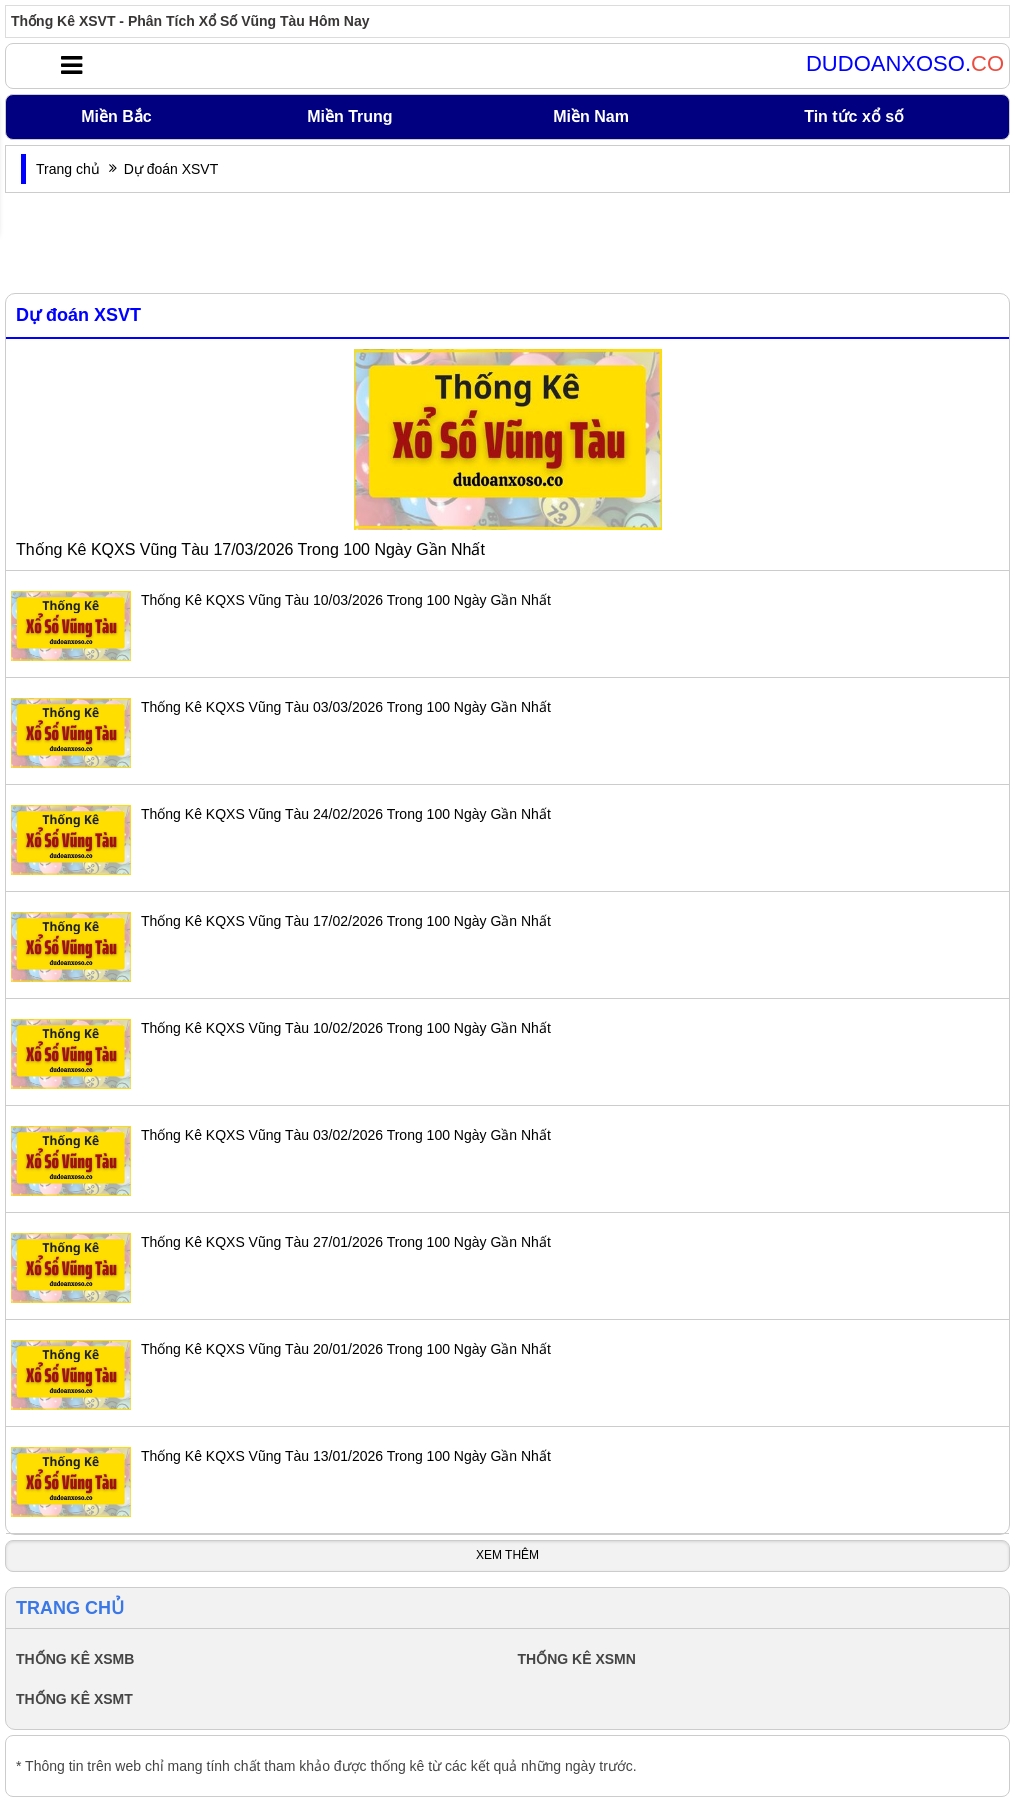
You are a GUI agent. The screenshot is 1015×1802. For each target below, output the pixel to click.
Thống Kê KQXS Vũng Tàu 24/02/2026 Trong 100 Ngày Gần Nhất (346, 814)
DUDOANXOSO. (905, 64)
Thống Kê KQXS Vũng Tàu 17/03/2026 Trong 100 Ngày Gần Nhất (250, 549)
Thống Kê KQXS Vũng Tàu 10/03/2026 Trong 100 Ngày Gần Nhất (346, 600)
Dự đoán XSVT (78, 315)
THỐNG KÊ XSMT (74, 1699)
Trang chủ (68, 169)
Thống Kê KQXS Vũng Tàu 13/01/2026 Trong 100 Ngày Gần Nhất (346, 1456)
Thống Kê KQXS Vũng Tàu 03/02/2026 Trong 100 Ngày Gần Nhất (346, 1135)
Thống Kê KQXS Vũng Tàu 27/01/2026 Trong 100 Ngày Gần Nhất (346, 1242)
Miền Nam (591, 116)
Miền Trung (349, 116)
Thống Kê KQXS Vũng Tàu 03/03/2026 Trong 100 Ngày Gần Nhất (346, 707)
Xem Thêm (507, 1555)
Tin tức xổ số (854, 116)
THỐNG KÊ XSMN (577, 1659)
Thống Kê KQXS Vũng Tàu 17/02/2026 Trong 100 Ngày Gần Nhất (346, 921)
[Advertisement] (508, 243)
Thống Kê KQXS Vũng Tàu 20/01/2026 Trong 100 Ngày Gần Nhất (346, 1349)
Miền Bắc (116, 116)
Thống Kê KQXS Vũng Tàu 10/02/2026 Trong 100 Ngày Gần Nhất (346, 1028)
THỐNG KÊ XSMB (75, 1659)
